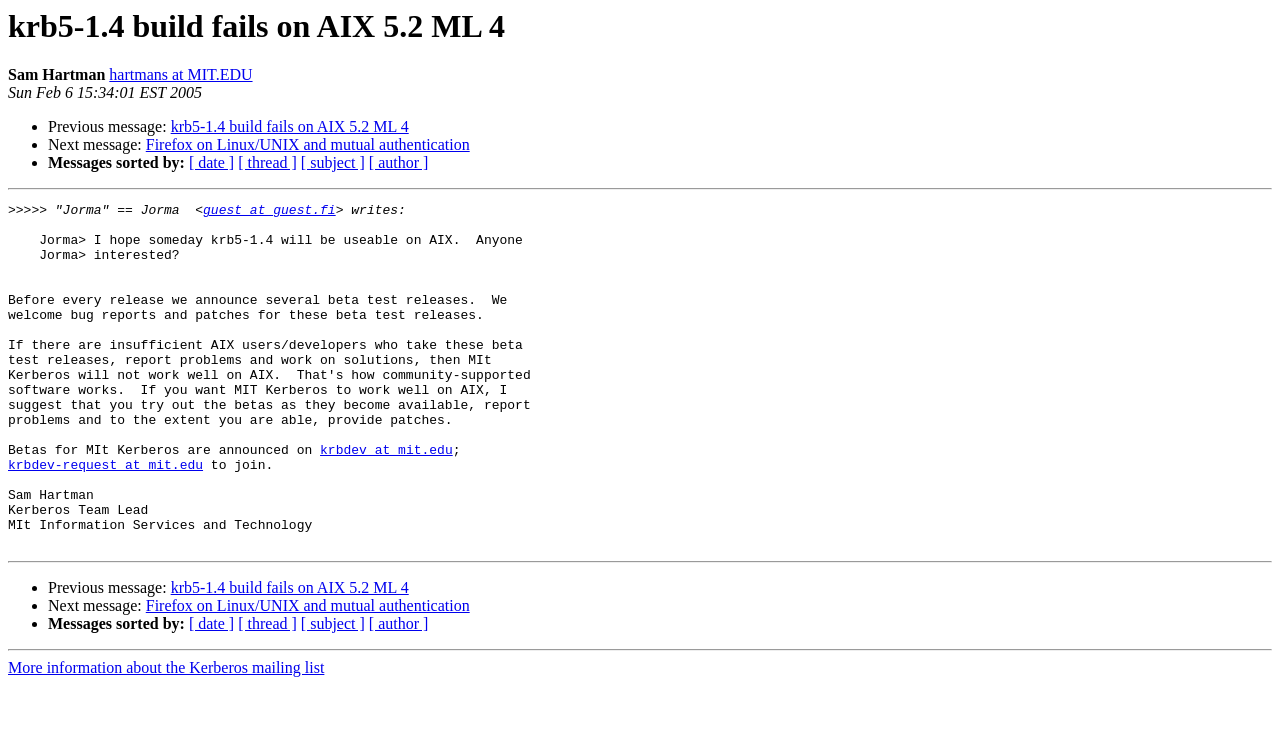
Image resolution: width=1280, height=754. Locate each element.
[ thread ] (267, 162)
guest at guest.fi (269, 212)
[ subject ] (333, 162)
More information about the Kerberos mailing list (166, 736)
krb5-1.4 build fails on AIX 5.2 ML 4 (290, 126)
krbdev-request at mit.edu (105, 518)
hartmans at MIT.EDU (180, 74)
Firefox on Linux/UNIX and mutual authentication (308, 144)
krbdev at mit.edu (386, 500)
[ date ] (211, 162)
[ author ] (399, 162)
